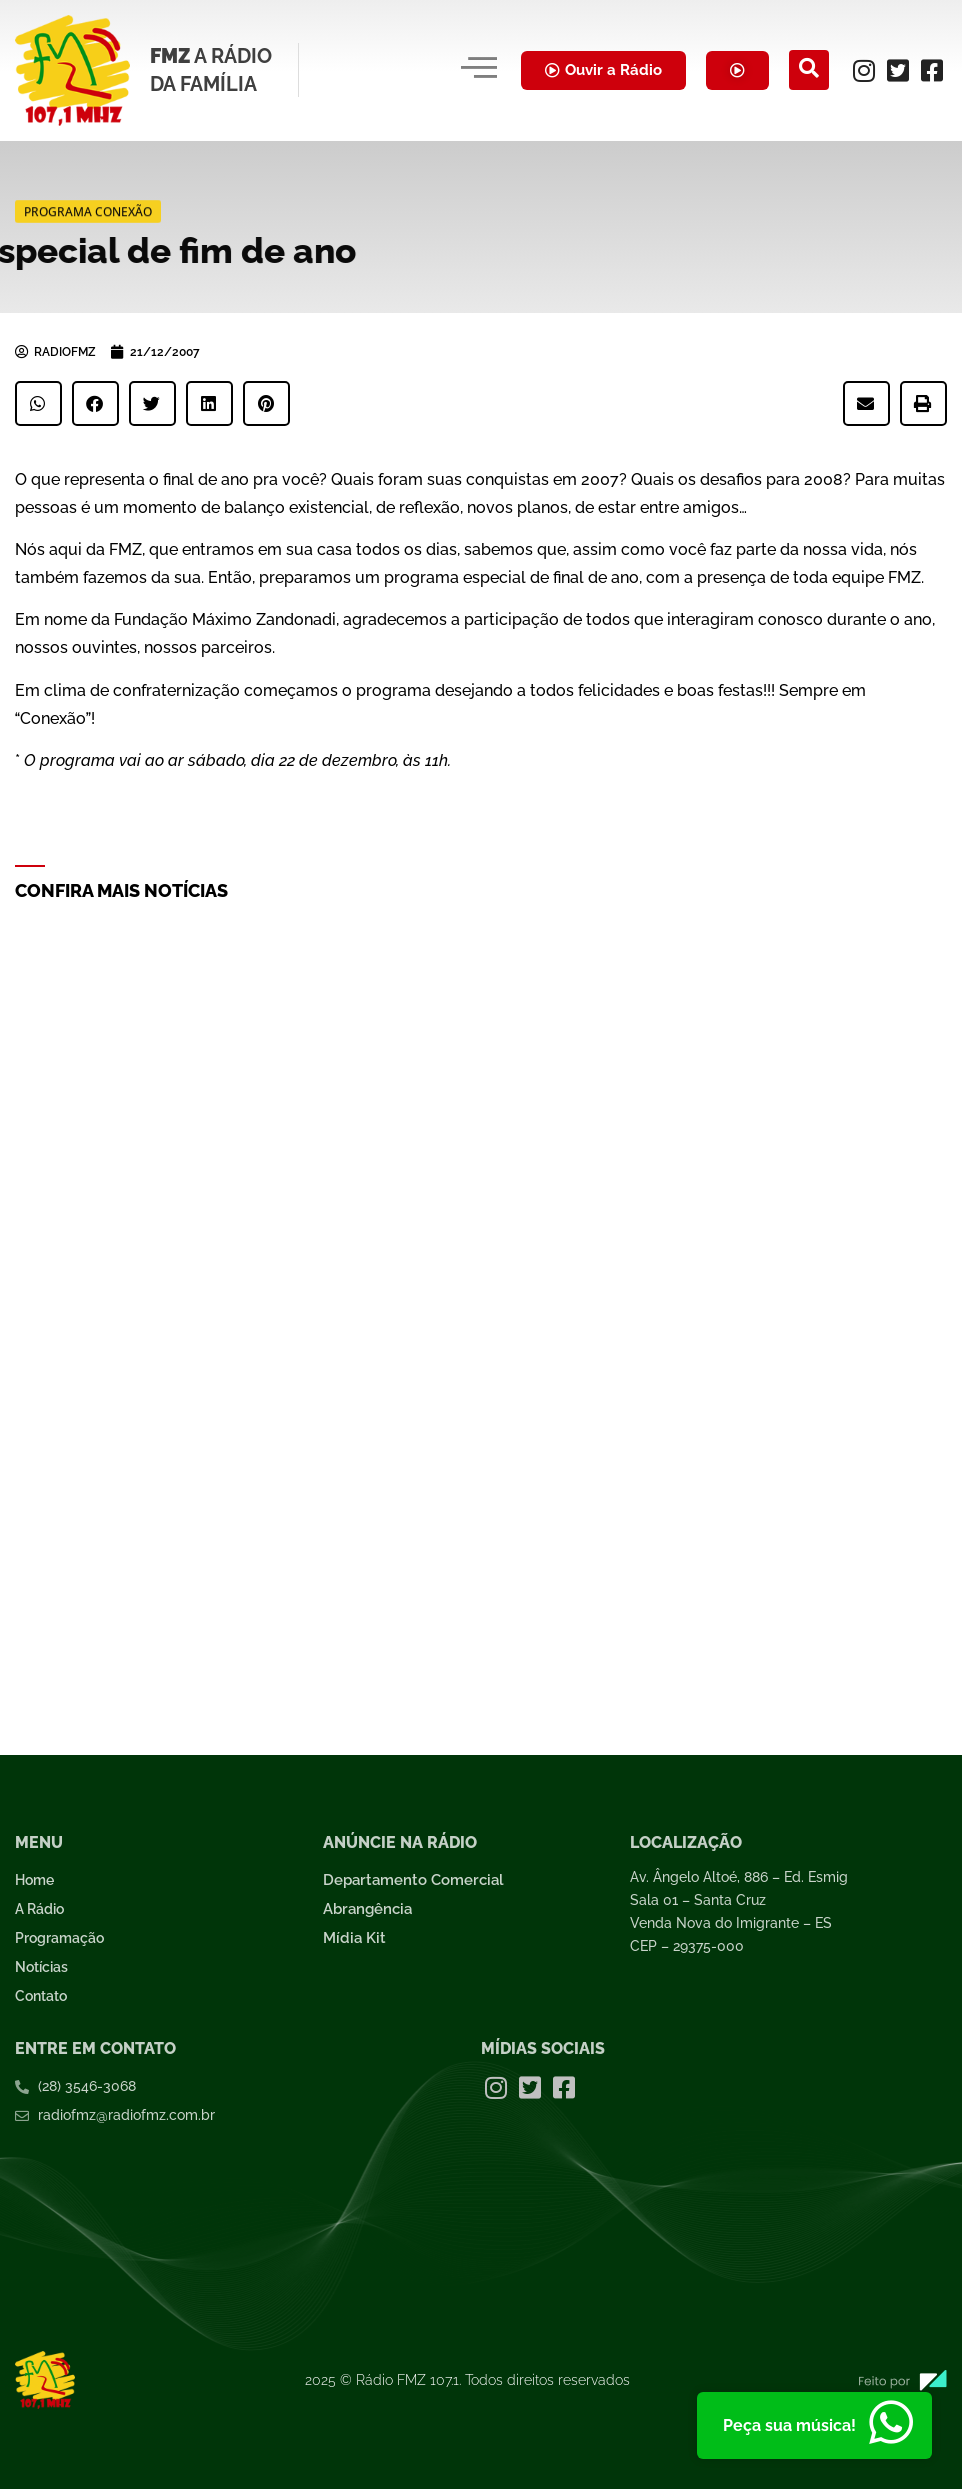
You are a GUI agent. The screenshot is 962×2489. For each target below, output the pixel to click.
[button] (38, 403)
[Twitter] (898, 70)
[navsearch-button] (809, 70)
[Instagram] (864, 70)
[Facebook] (932, 70)
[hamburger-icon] (478, 70)
